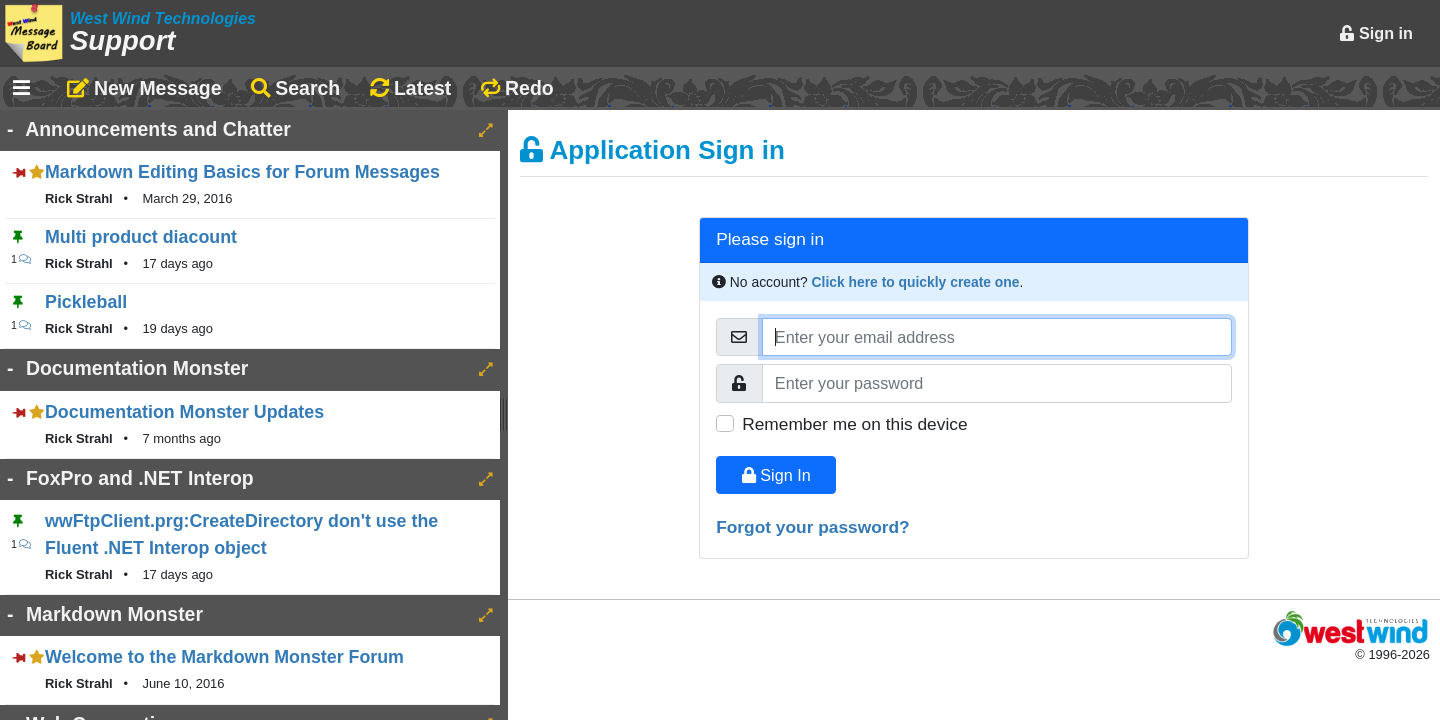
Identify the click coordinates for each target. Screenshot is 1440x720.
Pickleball (86, 302)
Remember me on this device (854, 424)
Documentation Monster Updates (184, 412)
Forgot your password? (813, 527)
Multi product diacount (141, 237)
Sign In (776, 475)
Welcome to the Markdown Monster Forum (224, 657)
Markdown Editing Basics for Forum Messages (242, 172)
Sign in (1376, 33)
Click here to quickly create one (916, 282)
